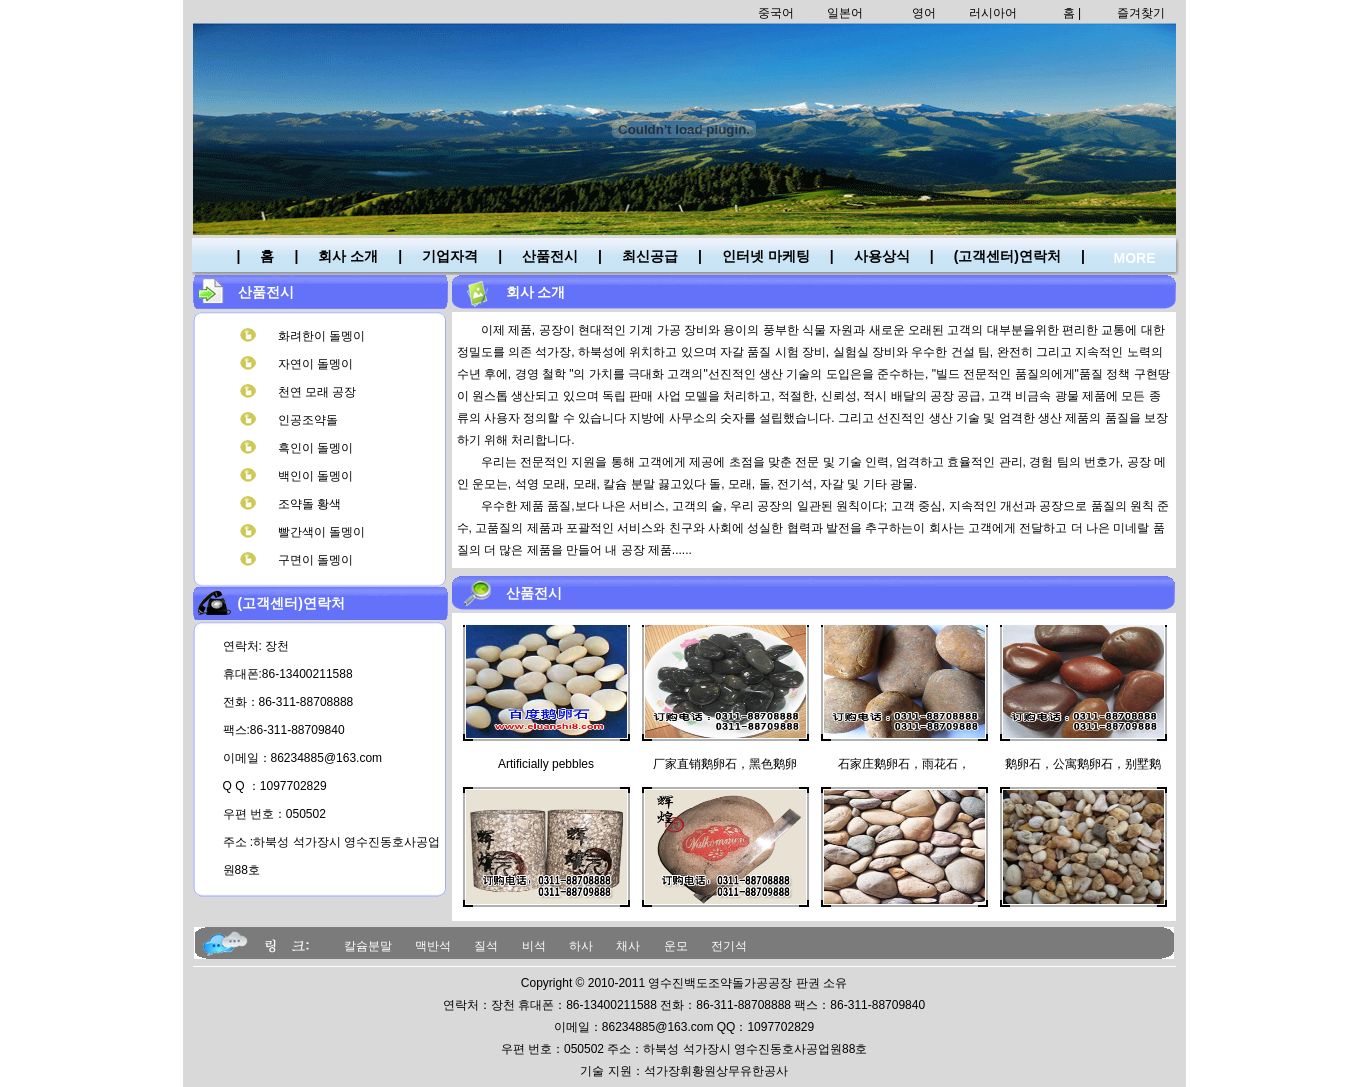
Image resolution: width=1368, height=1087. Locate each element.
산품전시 (550, 256)
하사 (581, 946)
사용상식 (882, 256)
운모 (676, 946)
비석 (534, 946)
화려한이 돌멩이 (321, 336)
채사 (628, 946)
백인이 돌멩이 (315, 476)
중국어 (776, 13)
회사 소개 (348, 256)
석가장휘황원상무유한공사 (716, 1071)
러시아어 (993, 13)
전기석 (729, 946)
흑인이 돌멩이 (315, 448)
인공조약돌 (308, 420)
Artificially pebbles (546, 768)
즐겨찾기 (1141, 13)
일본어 (845, 13)
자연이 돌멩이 (315, 364)
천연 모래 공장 (317, 392)
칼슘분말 (368, 946)
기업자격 (450, 256)
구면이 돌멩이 (315, 560)
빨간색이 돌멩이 (321, 532)
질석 (486, 946)
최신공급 (650, 256)
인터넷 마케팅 (766, 256)
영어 (924, 13)
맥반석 (433, 946)
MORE (1135, 258)
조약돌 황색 (309, 504)
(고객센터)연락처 (1007, 256)
